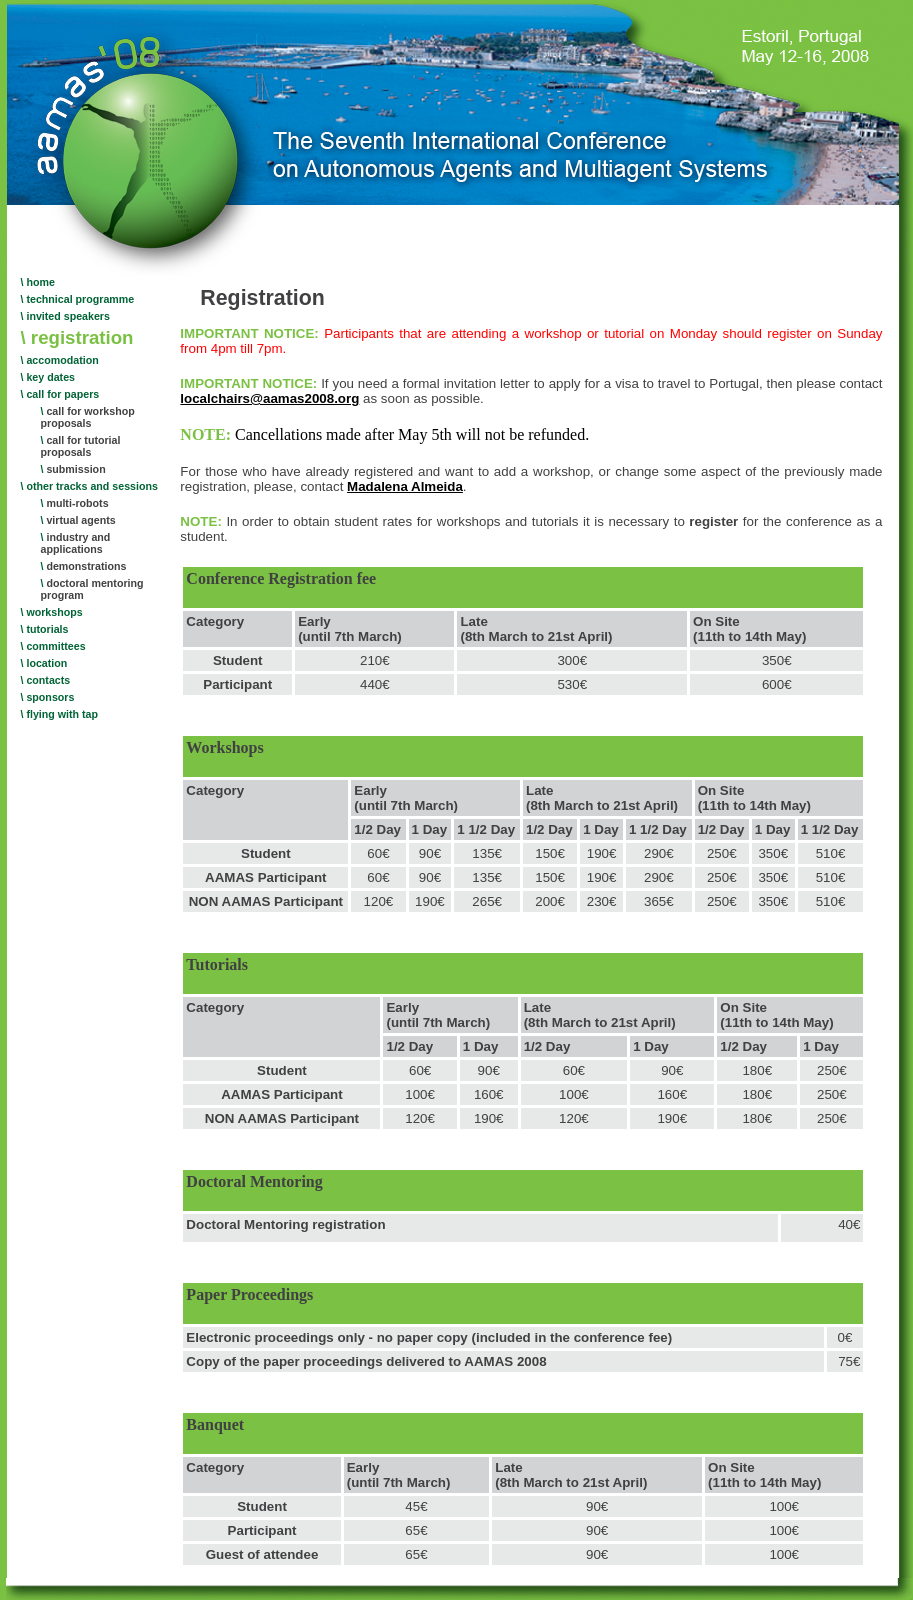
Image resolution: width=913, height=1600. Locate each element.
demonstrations (84, 566)
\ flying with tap (60, 714)
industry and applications (76, 543)
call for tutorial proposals (81, 446)
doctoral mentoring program (92, 589)
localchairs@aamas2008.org (269, 398)
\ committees (53, 646)
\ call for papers (60, 394)
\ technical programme (78, 299)
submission (73, 469)
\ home (38, 282)
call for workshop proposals (88, 417)
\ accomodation (60, 360)
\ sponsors (48, 697)
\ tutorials (45, 629)
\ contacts (46, 680)
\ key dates (48, 377)
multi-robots (75, 503)
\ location (44, 663)
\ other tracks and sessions (89, 486)
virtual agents (78, 520)
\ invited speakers (65, 316)
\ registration (77, 337)
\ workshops (52, 612)
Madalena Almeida (405, 486)
